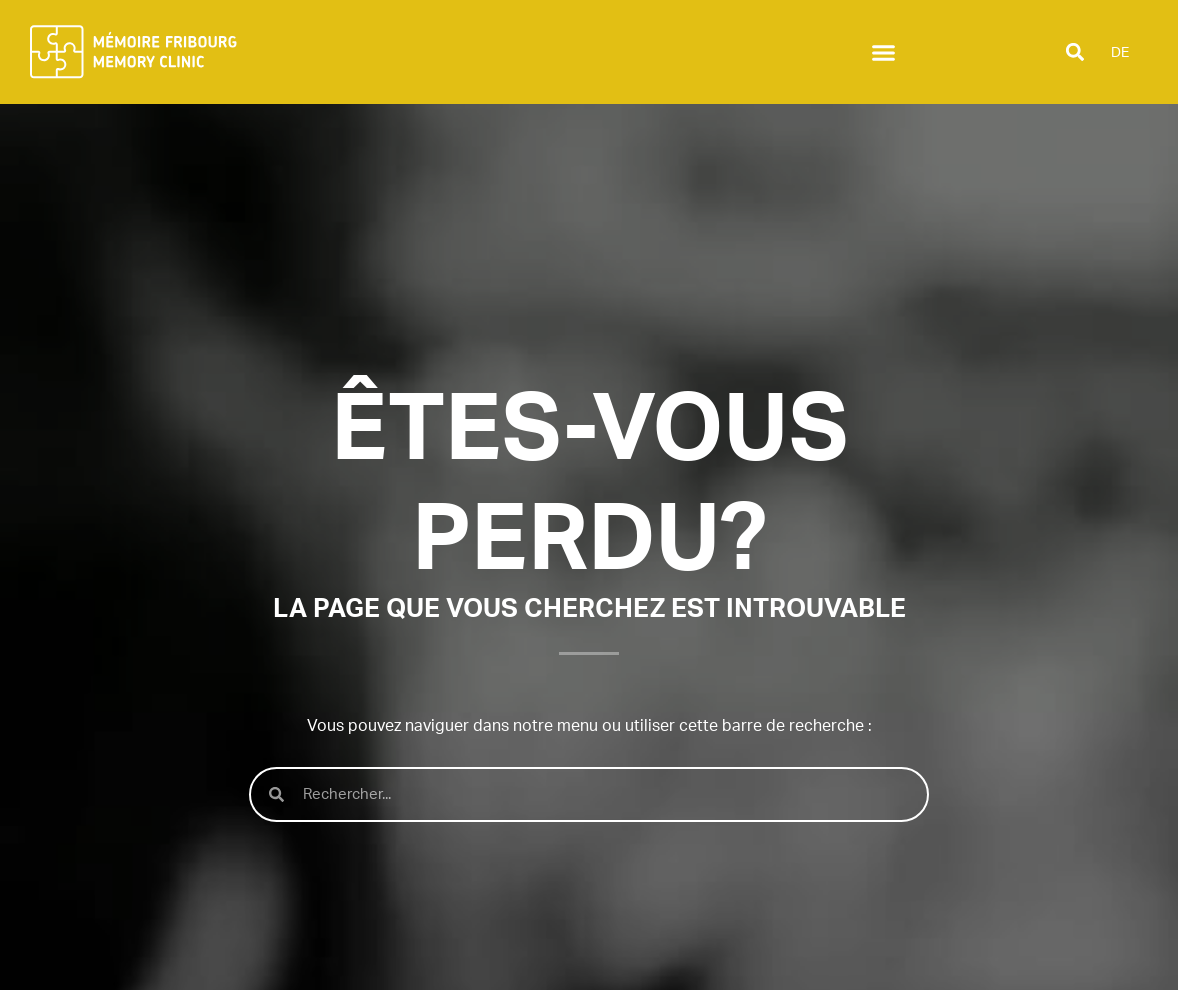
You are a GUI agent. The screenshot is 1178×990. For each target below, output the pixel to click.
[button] (884, 52)
